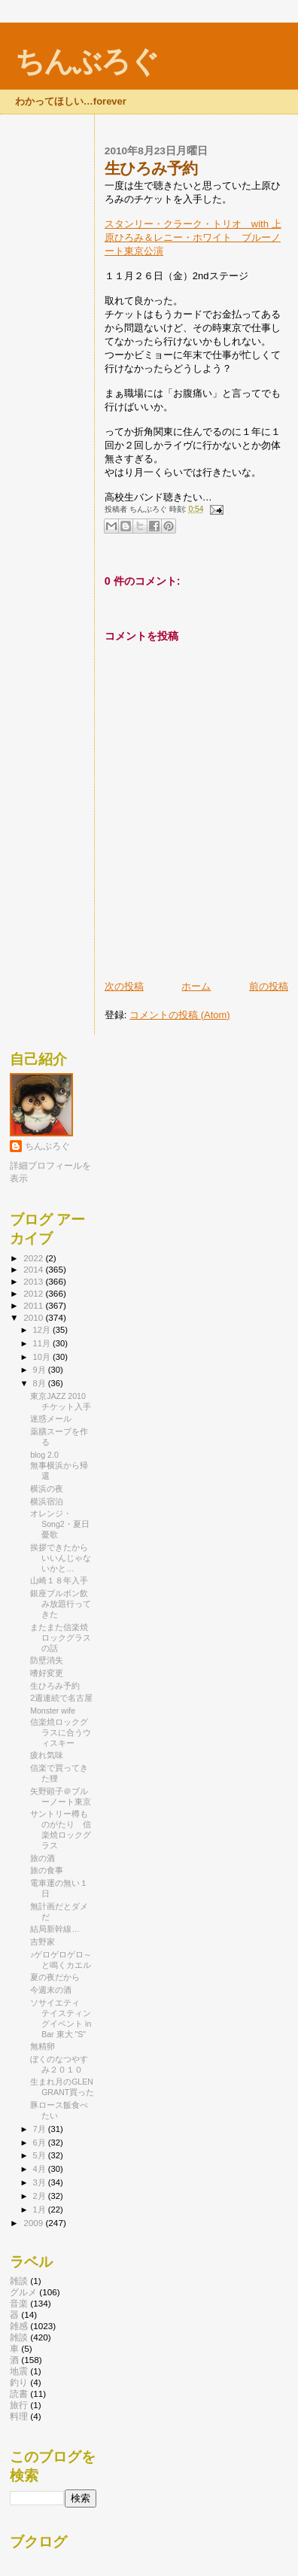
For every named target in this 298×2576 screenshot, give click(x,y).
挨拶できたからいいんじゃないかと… (60, 1558)
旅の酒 (42, 1858)
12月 (43, 1329)
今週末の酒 (50, 1989)
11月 (43, 1343)
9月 (40, 1369)
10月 (43, 1356)
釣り (19, 2382)
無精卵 (42, 2046)
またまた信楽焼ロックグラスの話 (60, 1638)
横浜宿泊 (46, 1501)
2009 (34, 2223)
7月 (40, 2128)
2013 (34, 1281)
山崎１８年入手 (59, 1580)
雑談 (19, 2281)
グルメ (23, 2292)
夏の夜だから (55, 1976)
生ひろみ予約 (55, 1685)
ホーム (196, 986)
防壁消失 (46, 1660)
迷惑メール (50, 1418)
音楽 (19, 2303)
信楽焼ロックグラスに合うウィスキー (60, 1732)
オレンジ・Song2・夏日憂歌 (60, 1524)
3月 (40, 2182)
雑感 (19, 2326)
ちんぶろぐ (86, 61)
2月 (40, 2195)
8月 (40, 1383)
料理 (19, 2416)
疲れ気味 (46, 1754)
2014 (34, 1269)
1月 (40, 2209)
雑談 (19, 2337)
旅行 (19, 2405)
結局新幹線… (55, 1928)
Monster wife (52, 1710)
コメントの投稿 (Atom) (179, 1014)
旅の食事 (46, 1870)
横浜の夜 (46, 1488)
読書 (19, 2393)
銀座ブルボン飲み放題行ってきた (60, 1604)
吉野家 (42, 1941)
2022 (34, 1258)
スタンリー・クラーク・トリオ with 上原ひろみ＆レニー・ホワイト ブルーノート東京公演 (193, 237)
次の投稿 (124, 986)
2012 (34, 1293)
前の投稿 (268, 986)
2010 (34, 1317)
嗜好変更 (46, 1672)
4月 (40, 2168)
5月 (40, 2155)
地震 (19, 2371)
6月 (40, 2142)
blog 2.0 (44, 1454)
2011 (34, 1305)
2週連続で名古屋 (61, 1697)
